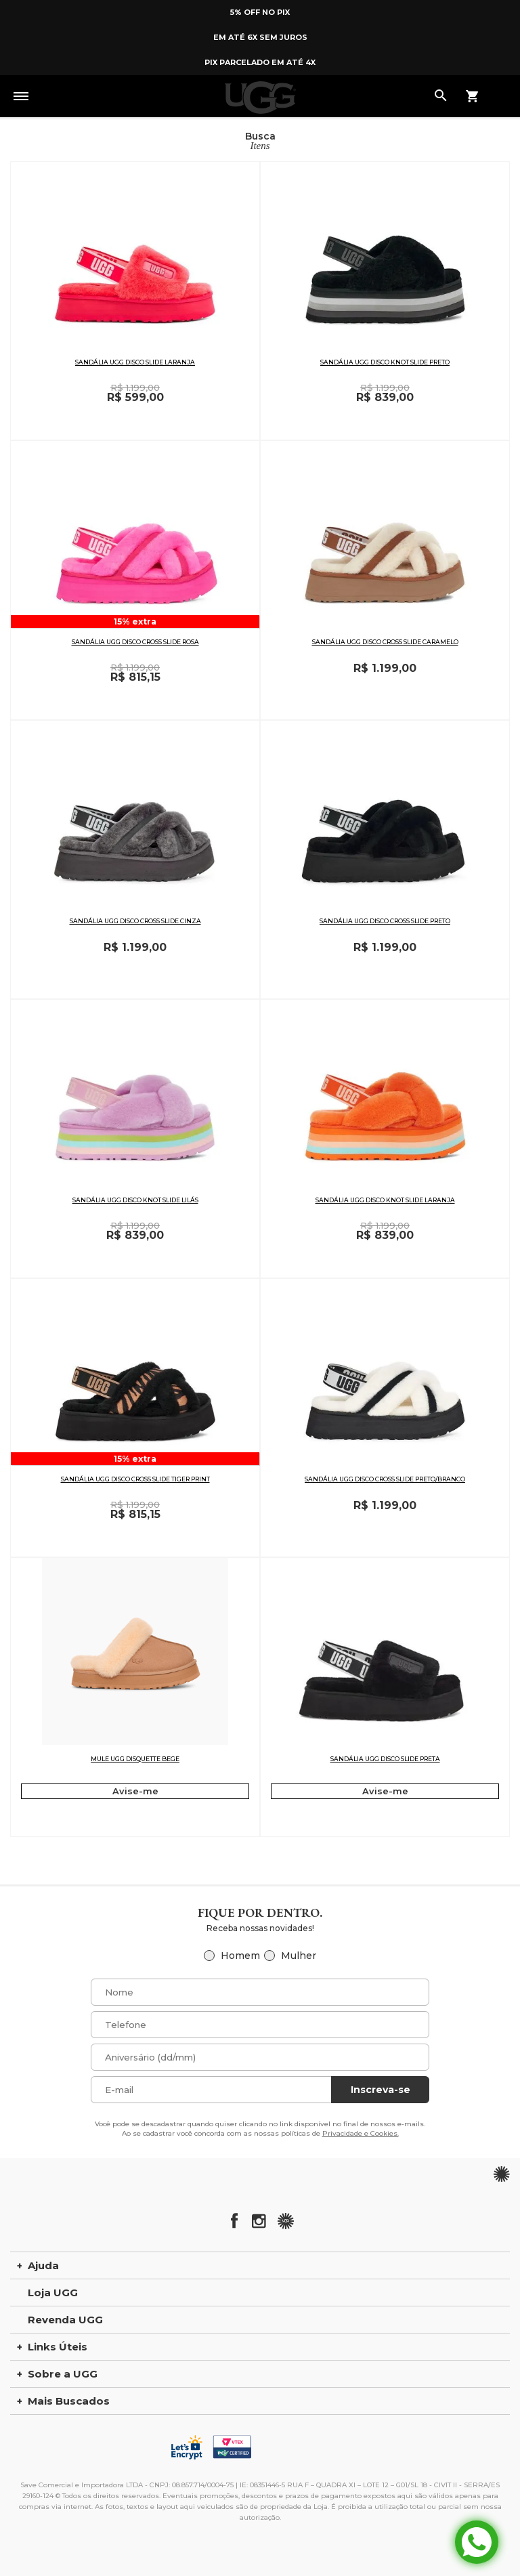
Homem (240, 1955)
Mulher (298, 1955)
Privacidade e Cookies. (360, 2133)
